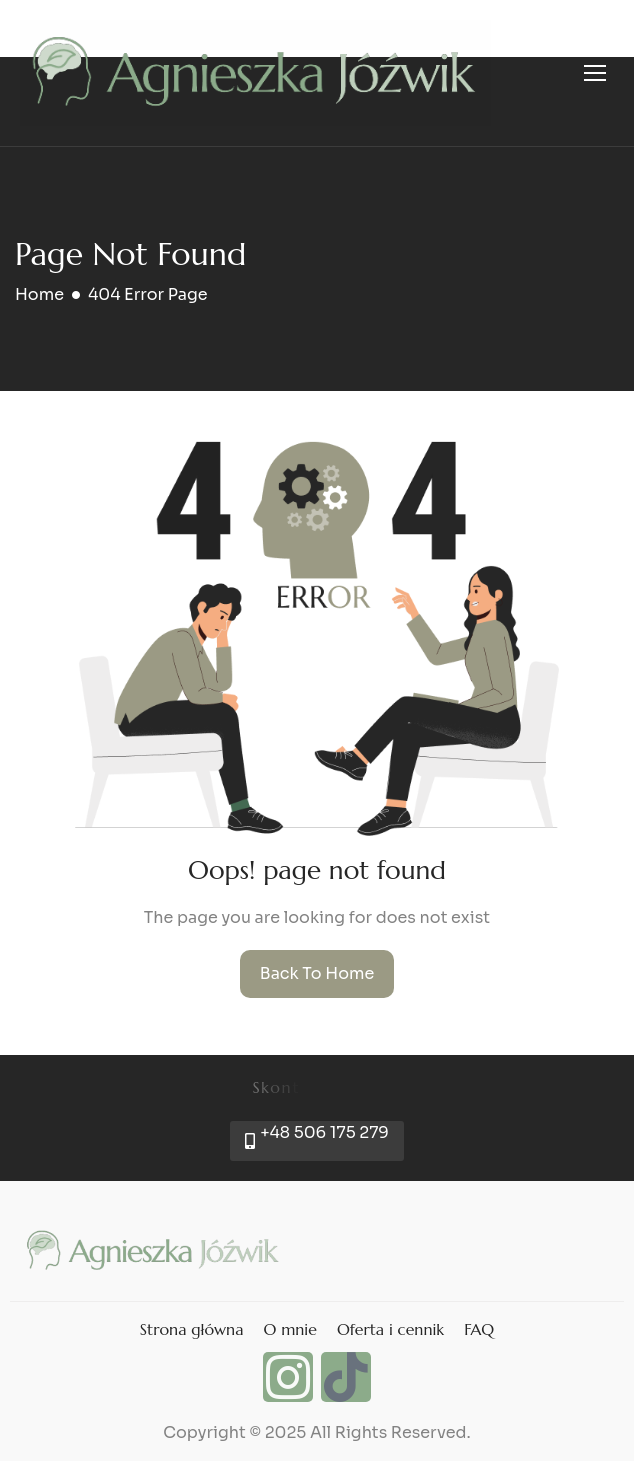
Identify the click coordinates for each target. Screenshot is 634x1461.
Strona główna (192, 1329)
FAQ (479, 1329)
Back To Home (317, 973)
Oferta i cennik (390, 1329)
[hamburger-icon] (595, 73)
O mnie (289, 1329)
